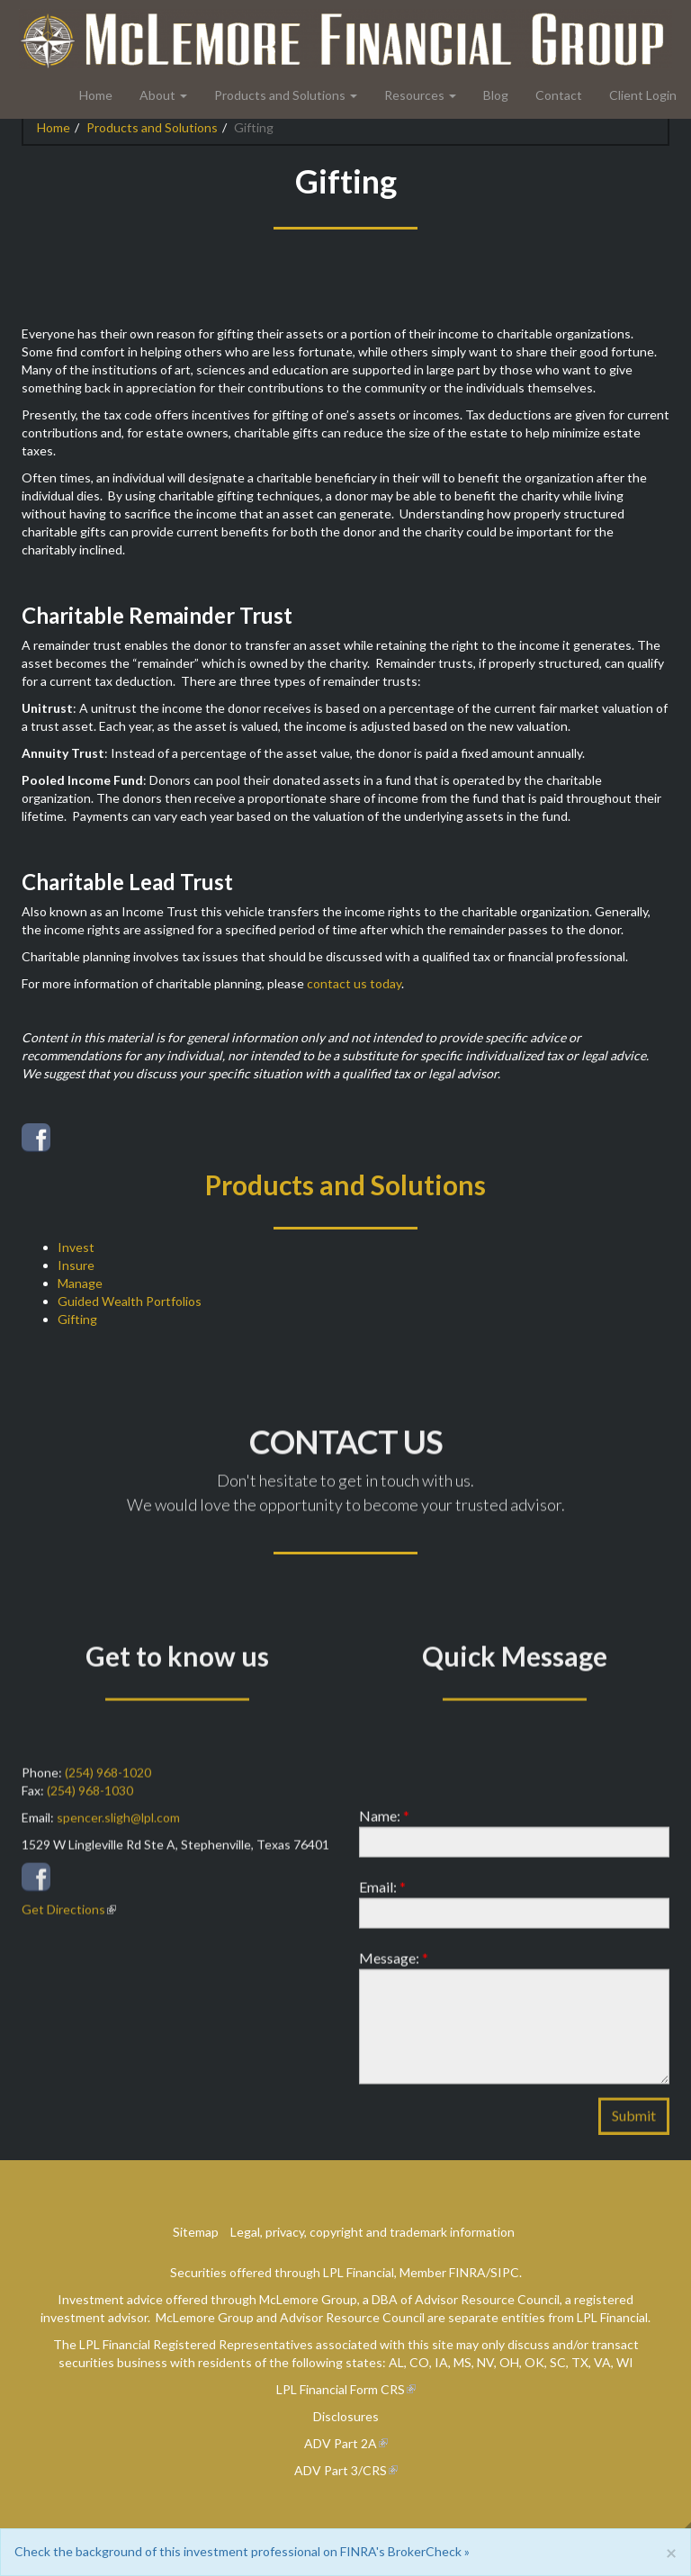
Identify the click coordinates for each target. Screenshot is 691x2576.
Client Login (643, 95)
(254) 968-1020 (108, 1786)
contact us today (354, 983)
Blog (495, 95)
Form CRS (377, 2389)
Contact (558, 95)
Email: (382, 1900)
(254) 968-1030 (90, 1804)
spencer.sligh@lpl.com (118, 1831)
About (157, 95)
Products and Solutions (280, 95)
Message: (393, 1971)
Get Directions (63, 1923)
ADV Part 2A (340, 2443)
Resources (414, 95)
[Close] (671, 2552)
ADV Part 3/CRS (340, 2470)
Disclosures (346, 2416)
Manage (80, 1283)
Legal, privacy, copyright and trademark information (372, 2231)
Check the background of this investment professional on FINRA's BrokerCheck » (242, 2551)
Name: (384, 1829)
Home (95, 95)
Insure (76, 1265)
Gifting (77, 1319)
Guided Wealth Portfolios (130, 1301)
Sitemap (196, 2231)
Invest (76, 1247)
